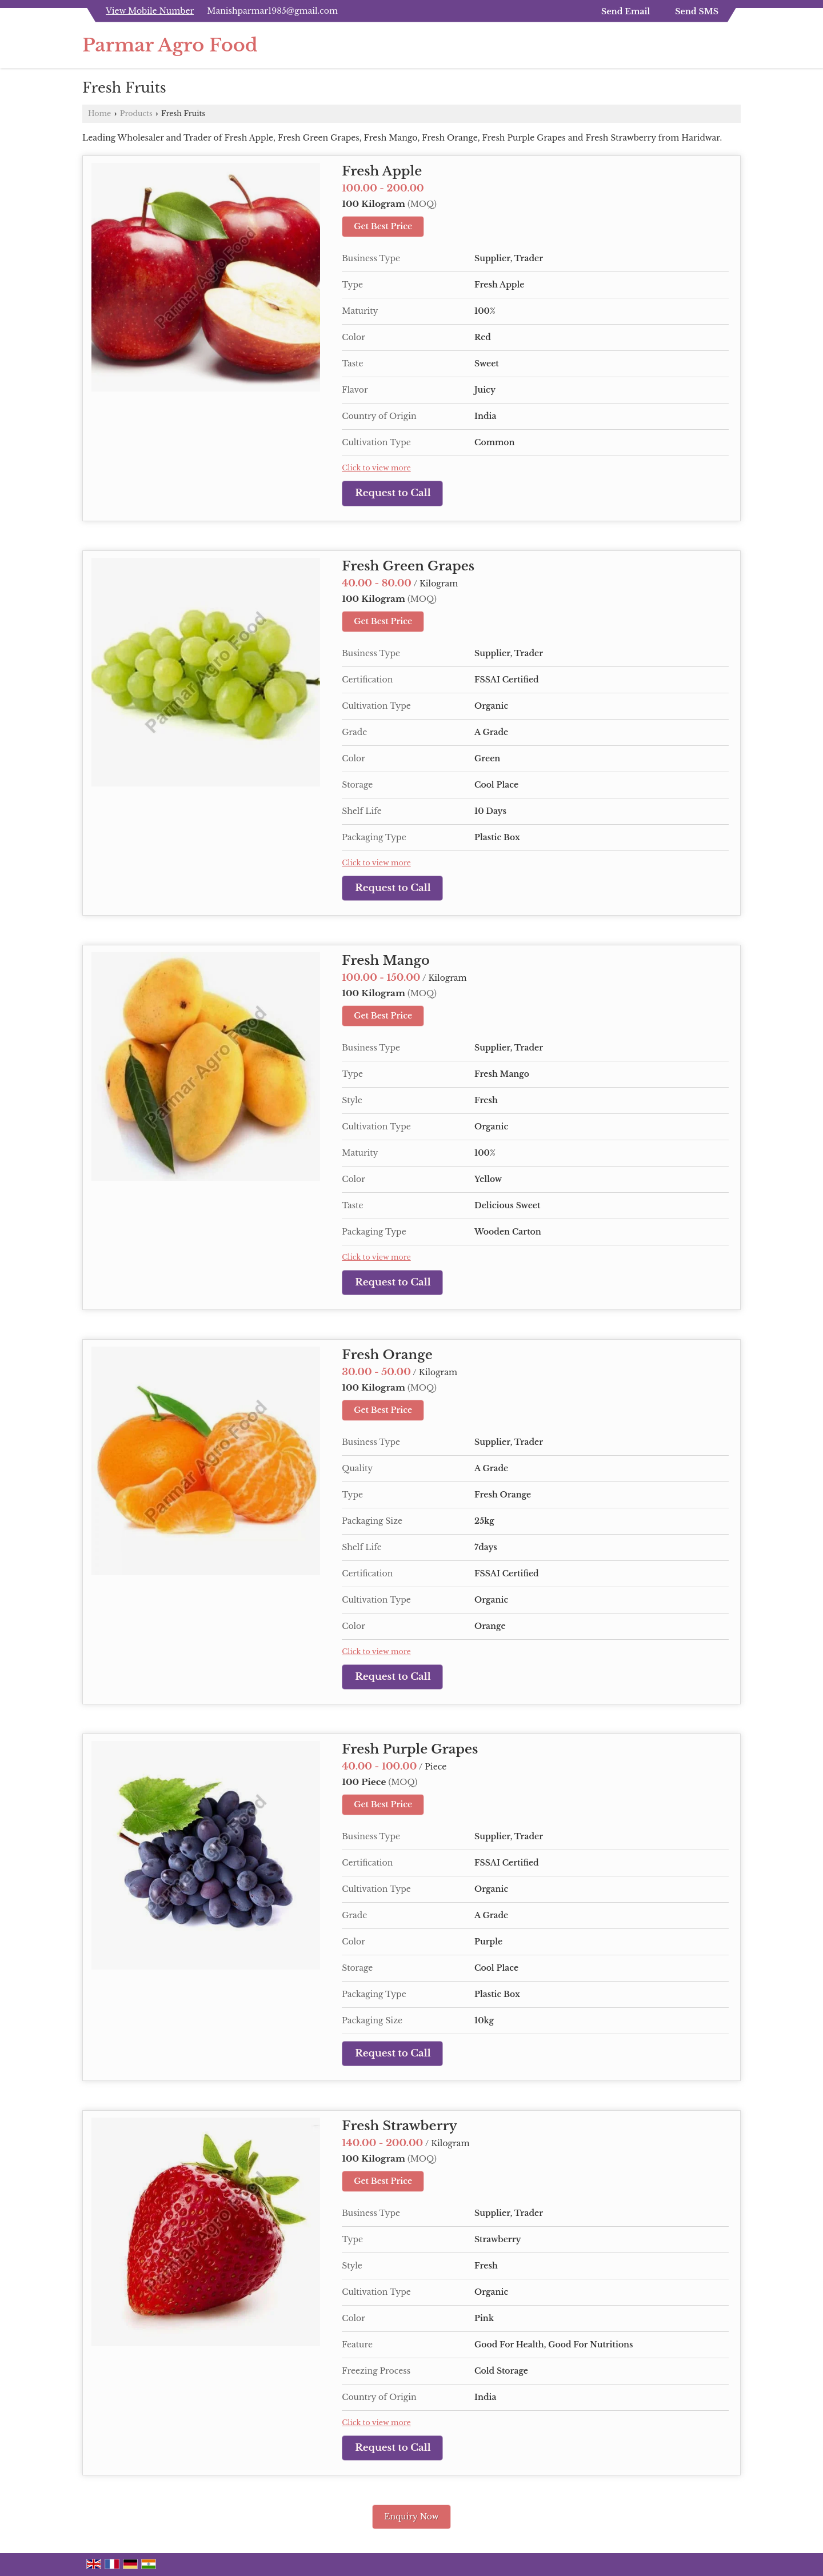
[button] (150, 11)
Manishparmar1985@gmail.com (272, 11)
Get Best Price (383, 226)
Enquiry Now (411, 2516)
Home (99, 113)
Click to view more (376, 468)
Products (136, 113)
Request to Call (392, 493)
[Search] (733, 48)
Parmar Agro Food (170, 45)
